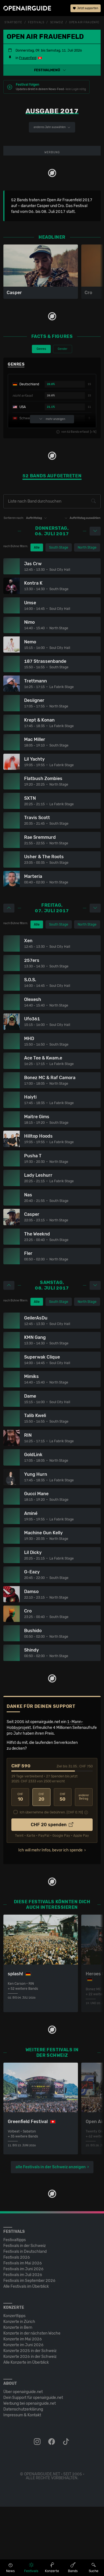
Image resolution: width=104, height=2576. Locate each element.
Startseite (13, 22)
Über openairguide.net (23, 2461)
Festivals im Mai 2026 (22, 2332)
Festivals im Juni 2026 (23, 2338)
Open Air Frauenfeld (86, 22)
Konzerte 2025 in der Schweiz (30, 2420)
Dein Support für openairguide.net (33, 2467)
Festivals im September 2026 (29, 2350)
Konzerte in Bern (17, 2396)
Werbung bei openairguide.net (29, 2472)
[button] (52, 70)
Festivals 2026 (16, 2326)
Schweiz (56, 22)
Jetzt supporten (85, 8)
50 (62, 1866)
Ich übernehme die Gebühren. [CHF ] (51, 1881)
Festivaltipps (14, 2309)
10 (20, 1866)
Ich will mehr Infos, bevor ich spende (50, 1919)
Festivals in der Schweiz (24, 2315)
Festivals (36, 22)
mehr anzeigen (52, 488)
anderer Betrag (83, 1866)
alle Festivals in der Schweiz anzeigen (51, 2236)
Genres (41, 418)
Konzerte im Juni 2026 (23, 2414)
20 (41, 1866)
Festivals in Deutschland (25, 2320)
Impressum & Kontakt (22, 2484)
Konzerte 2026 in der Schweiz (30, 2426)
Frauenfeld (27, 58)
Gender (62, 418)
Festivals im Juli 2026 (22, 2344)
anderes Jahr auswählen (52, 127)
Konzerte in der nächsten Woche (31, 2402)
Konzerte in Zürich (19, 2391)
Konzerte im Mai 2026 (22, 2408)
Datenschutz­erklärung (23, 2478)
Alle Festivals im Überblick (26, 2355)
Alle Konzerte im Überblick (26, 2431)
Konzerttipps (14, 2385)
